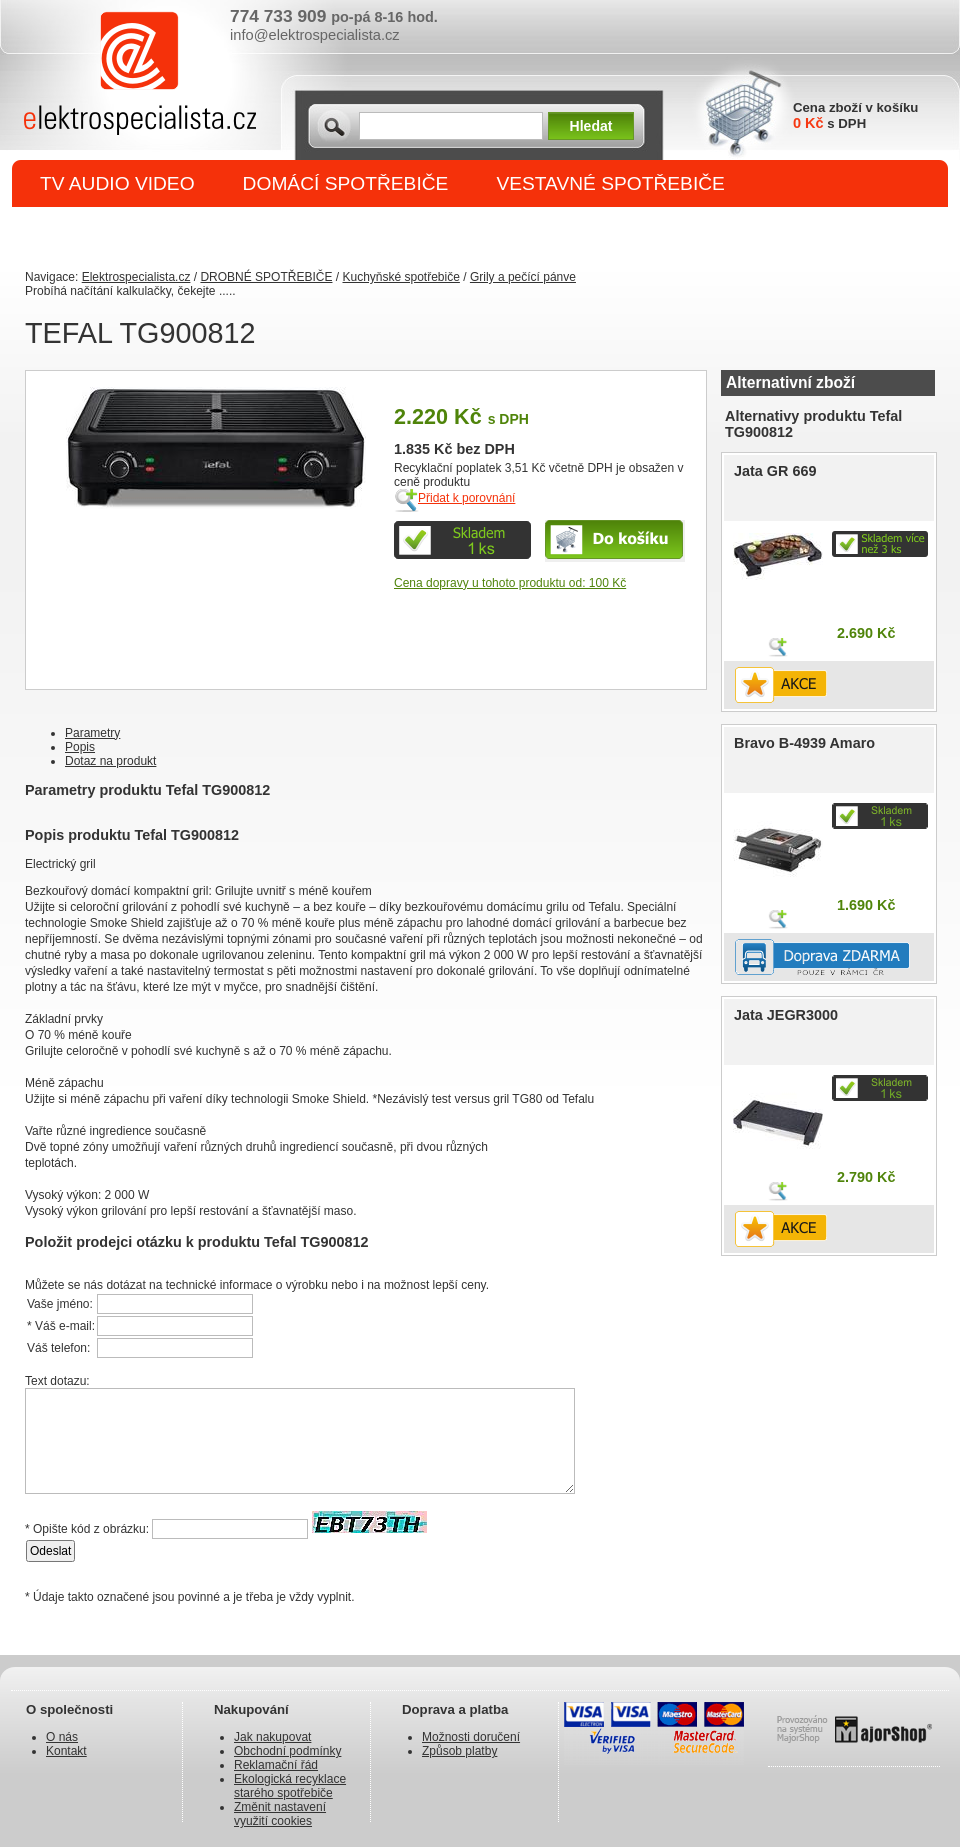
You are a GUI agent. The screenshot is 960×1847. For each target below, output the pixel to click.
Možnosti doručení (471, 1737)
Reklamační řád (276, 1765)
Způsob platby (459, 1751)
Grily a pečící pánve (523, 277)
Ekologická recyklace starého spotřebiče (290, 1786)
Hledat (591, 126)
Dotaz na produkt (110, 761)
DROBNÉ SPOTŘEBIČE (145, 231)
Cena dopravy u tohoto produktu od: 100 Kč (510, 583)
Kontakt (66, 1751)
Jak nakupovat (272, 1737)
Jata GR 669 (775, 471)
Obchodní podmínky (287, 1751)
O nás (62, 1737)
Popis (80, 747)
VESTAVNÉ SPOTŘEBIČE (610, 183)
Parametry (92, 733)
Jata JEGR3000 (786, 1015)
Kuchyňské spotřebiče (400, 277)
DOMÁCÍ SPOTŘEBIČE (346, 183)
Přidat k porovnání (466, 498)
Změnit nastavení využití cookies (280, 1814)
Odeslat (50, 1551)
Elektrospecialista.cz (136, 277)
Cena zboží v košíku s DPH (855, 115)
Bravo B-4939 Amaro (804, 743)
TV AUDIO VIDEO (117, 183)
